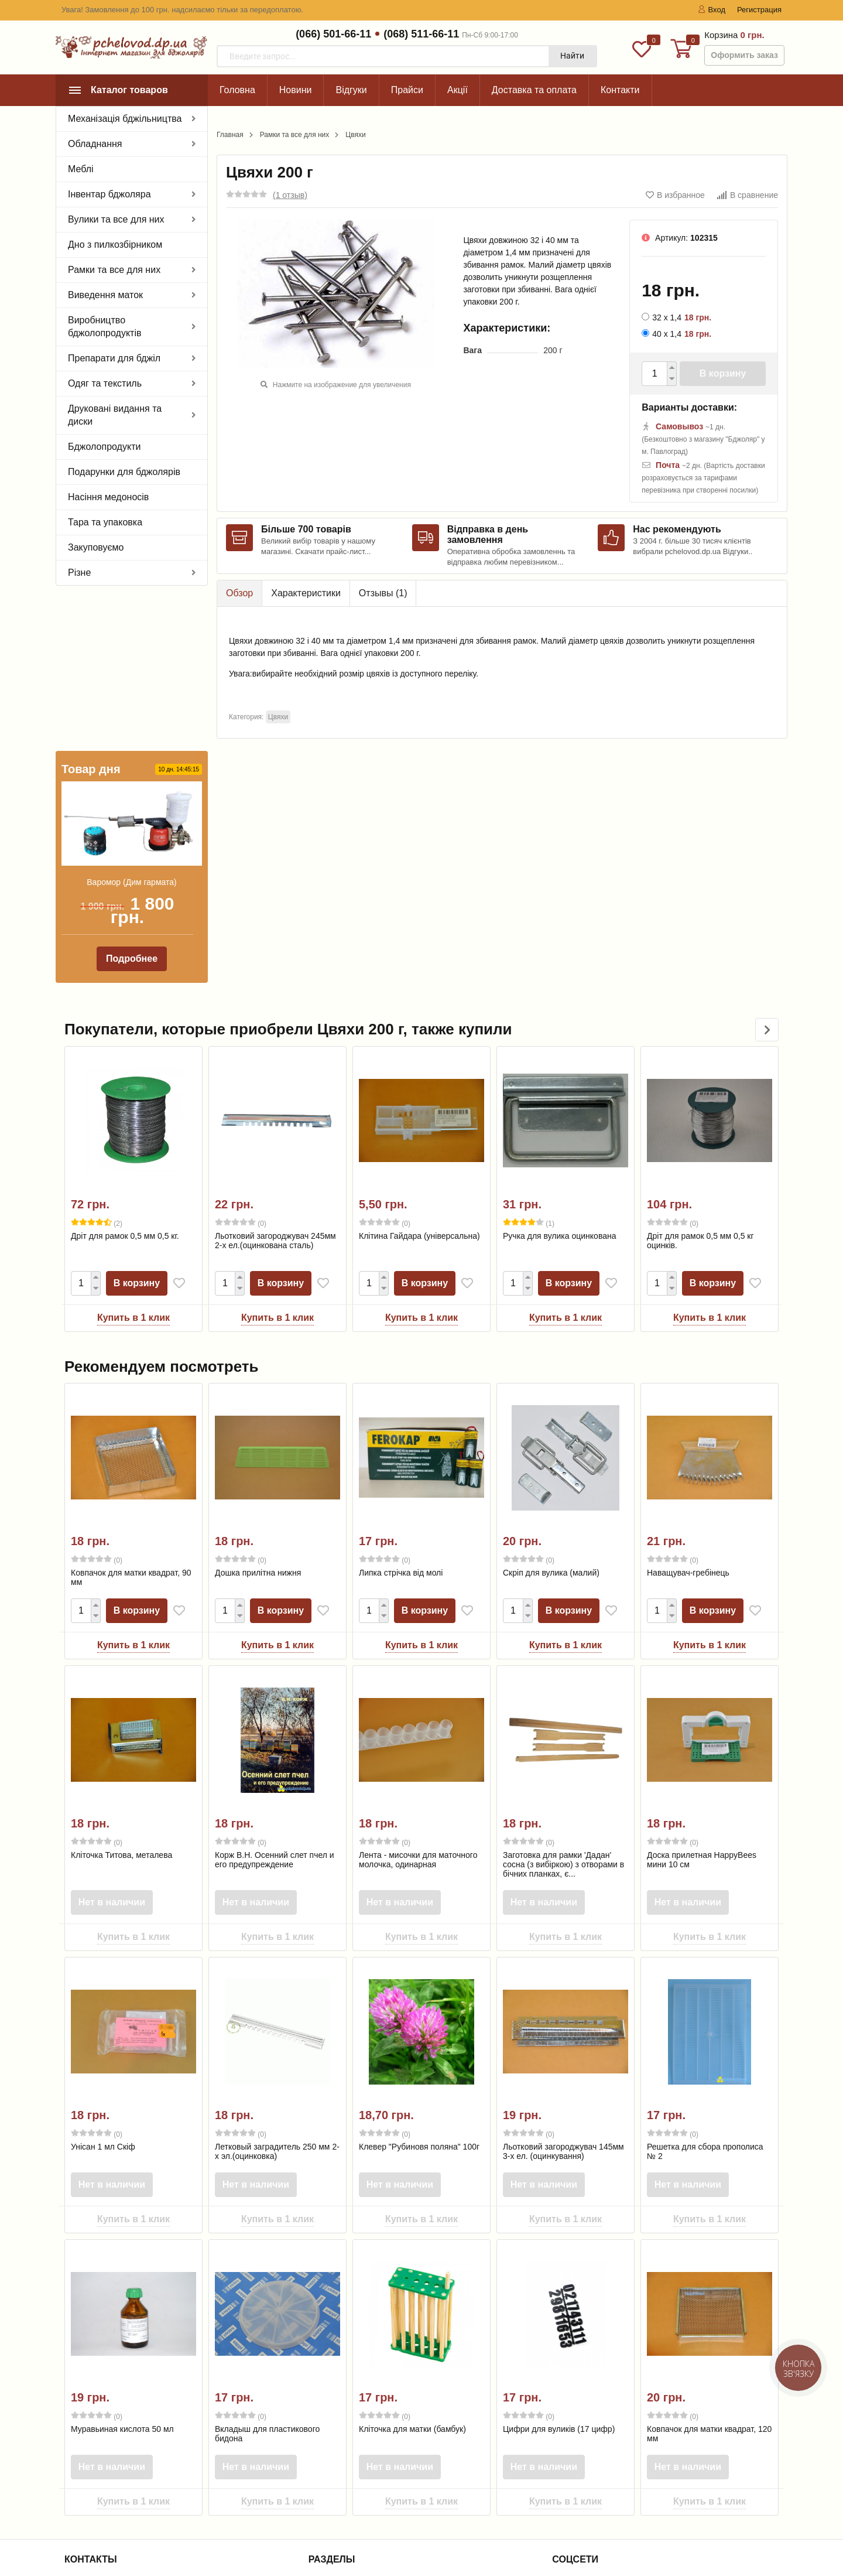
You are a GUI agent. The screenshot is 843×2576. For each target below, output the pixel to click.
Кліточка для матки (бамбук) (412, 2274)
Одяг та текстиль (105, 383)
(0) (240, 1068)
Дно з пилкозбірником (115, 245)
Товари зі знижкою (351, 2504)
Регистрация (759, 9)
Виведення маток (105, 295)
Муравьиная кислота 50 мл (122, 2274)
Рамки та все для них (114, 270)
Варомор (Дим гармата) (131, 727)
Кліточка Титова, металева (121, 1700)
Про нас (332, 2443)
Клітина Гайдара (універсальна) (419, 1081)
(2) (96, 1068)
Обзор (239, 593)
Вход (711, 9)
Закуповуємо (96, 547)
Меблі (81, 169)
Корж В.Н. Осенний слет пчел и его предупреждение (274, 1705)
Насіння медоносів (108, 497)
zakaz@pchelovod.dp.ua (123, 2492)
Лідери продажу (348, 2519)
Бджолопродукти (104, 447)
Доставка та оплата (534, 90)
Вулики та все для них (116, 219)
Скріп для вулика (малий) (551, 1418)
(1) (528, 1068)
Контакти (620, 90)
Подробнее (131, 804)
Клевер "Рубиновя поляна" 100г (419, 1992)
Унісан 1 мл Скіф (103, 1992)
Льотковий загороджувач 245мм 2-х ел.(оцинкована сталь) (275, 1086)
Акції (457, 90)
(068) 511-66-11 (421, 34)
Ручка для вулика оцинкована (559, 1081)
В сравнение (747, 195)
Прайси (407, 90)
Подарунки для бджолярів (124, 472)
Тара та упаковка (105, 522)
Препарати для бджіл (114, 358)
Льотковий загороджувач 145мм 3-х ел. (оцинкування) (563, 1996)
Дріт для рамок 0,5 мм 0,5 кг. (125, 1081)
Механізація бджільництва (124, 119)
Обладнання (95, 144)
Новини (295, 90)
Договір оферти (346, 2534)
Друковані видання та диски (115, 415)
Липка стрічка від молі (401, 1418)
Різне (79, 573)
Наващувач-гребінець (688, 1418)
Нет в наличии (113, 1747)
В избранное (675, 195)
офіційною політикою (165, 2526)
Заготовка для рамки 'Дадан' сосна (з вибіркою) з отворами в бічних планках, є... (563, 1710)
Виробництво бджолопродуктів (104, 326)
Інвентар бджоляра (109, 194)
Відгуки (350, 90)
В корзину (723, 373)
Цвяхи (355, 135)
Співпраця (337, 2488)
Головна (237, 90)
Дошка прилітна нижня (258, 1418)
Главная (230, 135)
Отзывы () (383, 593)
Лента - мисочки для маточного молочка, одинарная (418, 1705)
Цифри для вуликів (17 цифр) (559, 2274)
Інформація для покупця (364, 2473)
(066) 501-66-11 (333, 34)
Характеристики (306, 593)
